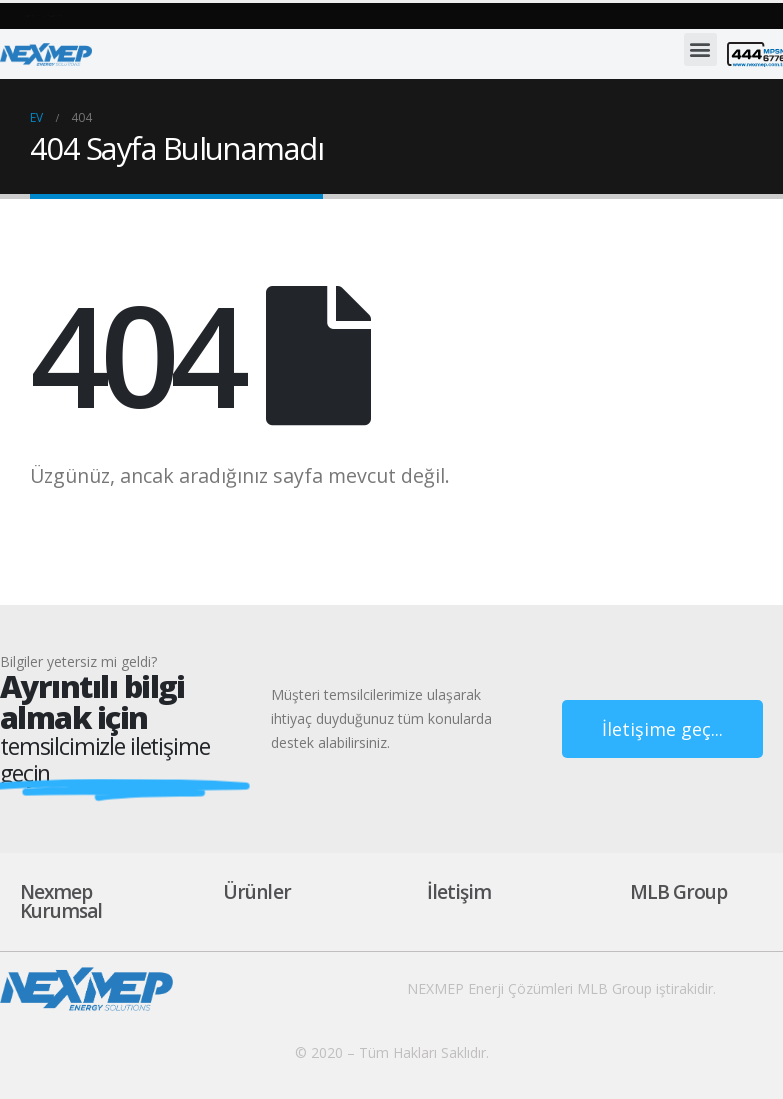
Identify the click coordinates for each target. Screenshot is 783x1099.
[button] (159, 16)
